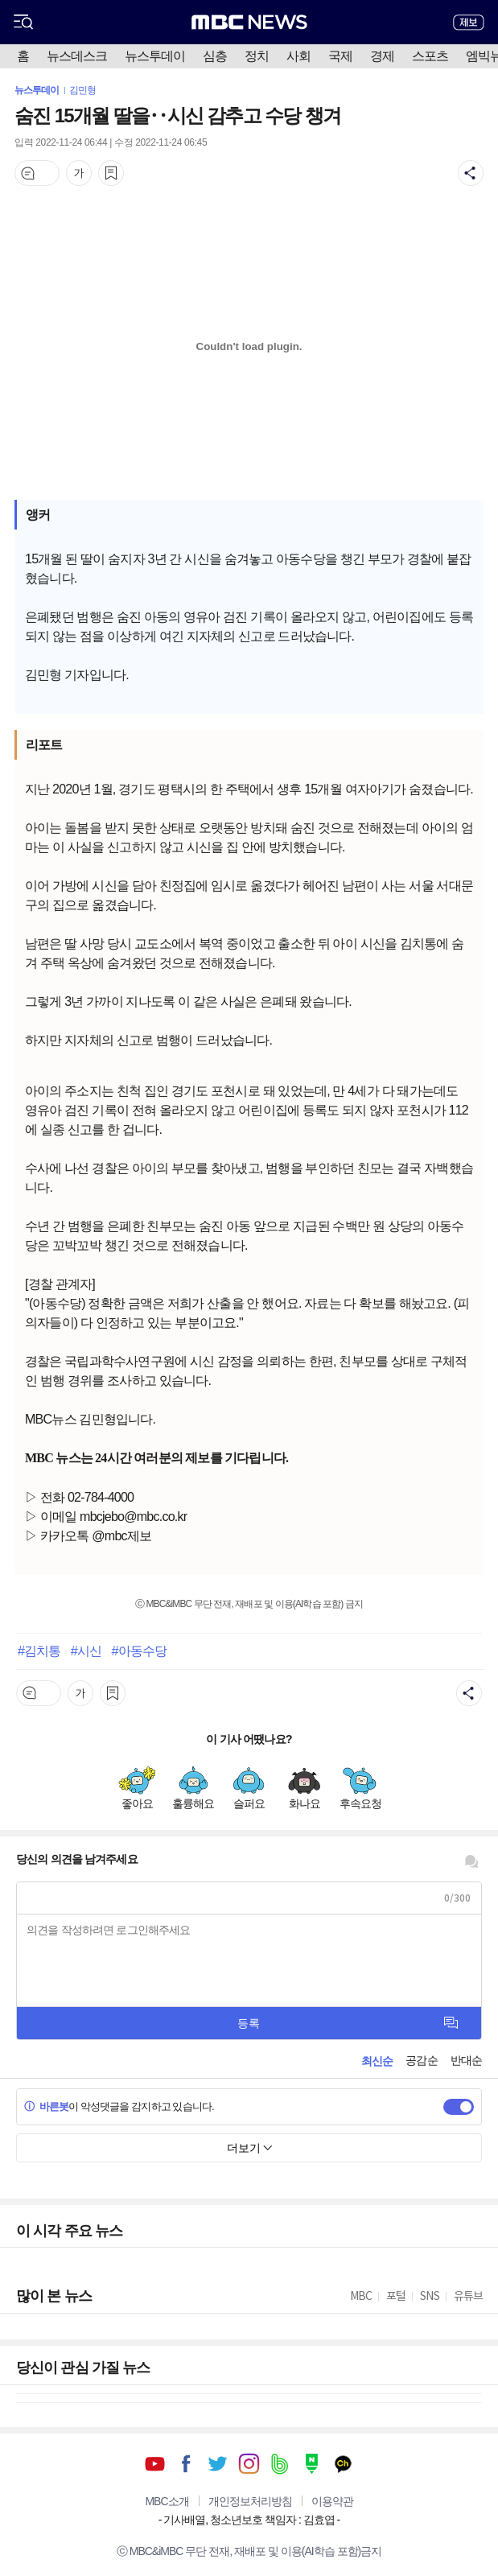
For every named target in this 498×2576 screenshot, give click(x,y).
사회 (298, 56)
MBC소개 (166, 2501)
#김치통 (39, 1650)
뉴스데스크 (77, 56)
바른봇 (46, 2106)
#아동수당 (138, 1650)
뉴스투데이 (155, 56)
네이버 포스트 (312, 2464)
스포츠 (430, 56)
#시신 (86, 1650)
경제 (382, 56)
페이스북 (186, 2464)
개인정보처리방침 (250, 2501)
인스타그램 (249, 2464)
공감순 (421, 2060)
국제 (340, 56)
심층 (215, 56)
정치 (257, 56)
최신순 (377, 2061)
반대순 (466, 2060)
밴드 (280, 2464)
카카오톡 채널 (343, 2464)
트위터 (217, 2464)
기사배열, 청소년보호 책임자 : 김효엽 (248, 2519)
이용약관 (332, 2501)
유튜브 (155, 2464)
